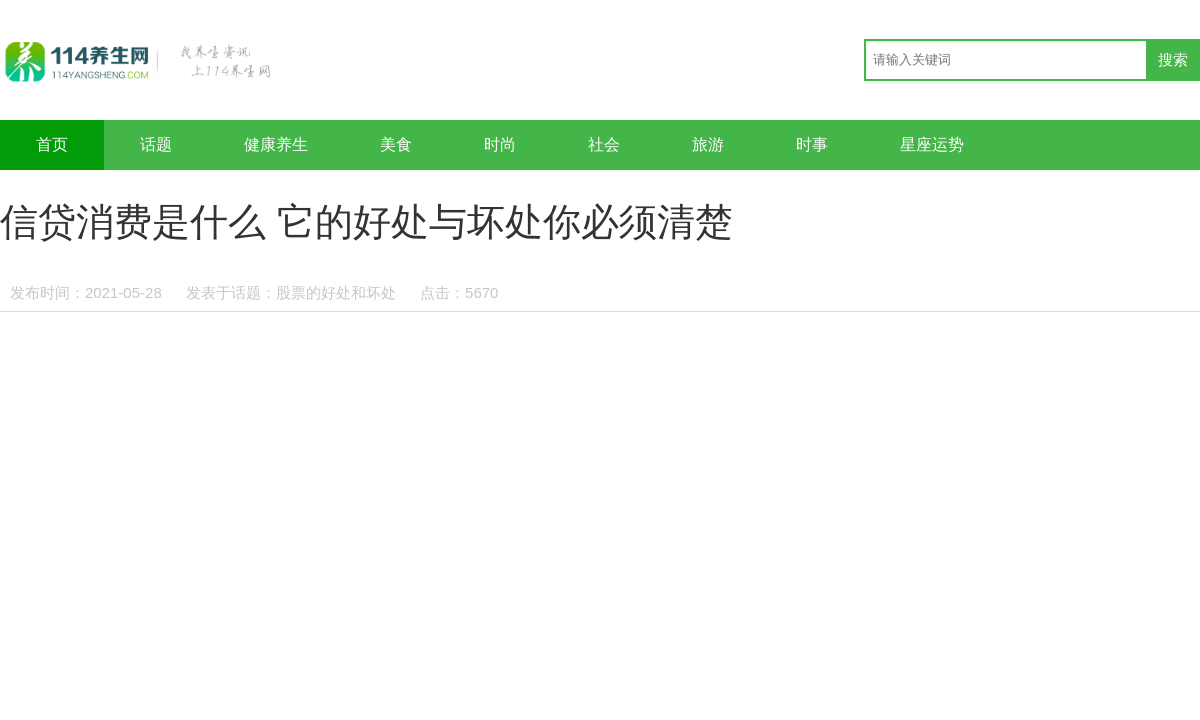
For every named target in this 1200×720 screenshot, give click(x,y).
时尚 (500, 144)
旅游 (708, 144)
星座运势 (932, 144)
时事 (812, 144)
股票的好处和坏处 (336, 292)
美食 (396, 144)
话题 (156, 144)
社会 (604, 144)
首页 (52, 144)
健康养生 (276, 144)
